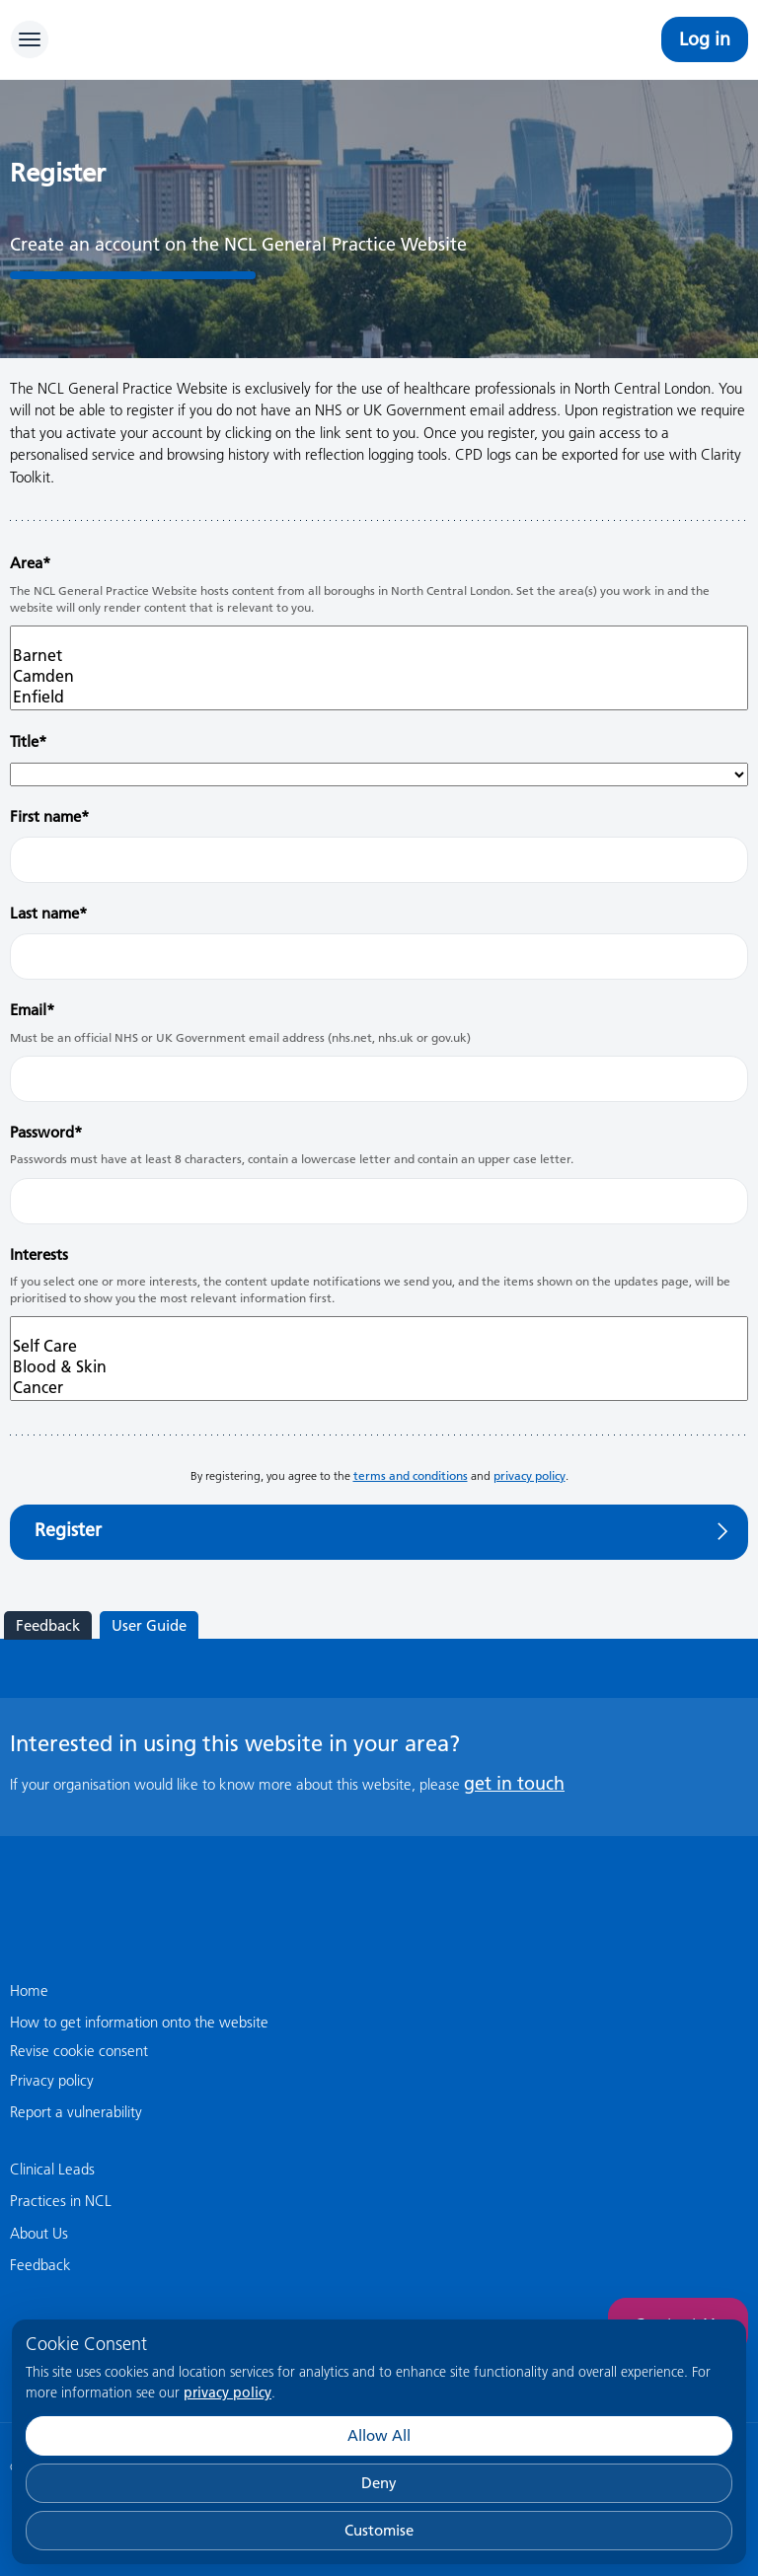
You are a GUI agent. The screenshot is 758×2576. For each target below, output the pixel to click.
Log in (704, 39)
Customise (379, 2530)
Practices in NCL (61, 2200)
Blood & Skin (379, 1367)
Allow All (379, 2435)
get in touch (514, 1783)
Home (29, 1990)
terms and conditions (410, 1475)
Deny (379, 2482)
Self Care (379, 1346)
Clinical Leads (52, 2169)
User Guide (149, 1625)
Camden (379, 676)
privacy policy (227, 2392)
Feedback (48, 1625)
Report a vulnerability (76, 2111)
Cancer (379, 1387)
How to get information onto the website (139, 2022)
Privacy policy (52, 2080)
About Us (39, 2233)
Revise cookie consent (79, 2050)
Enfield (379, 697)
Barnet (379, 655)
